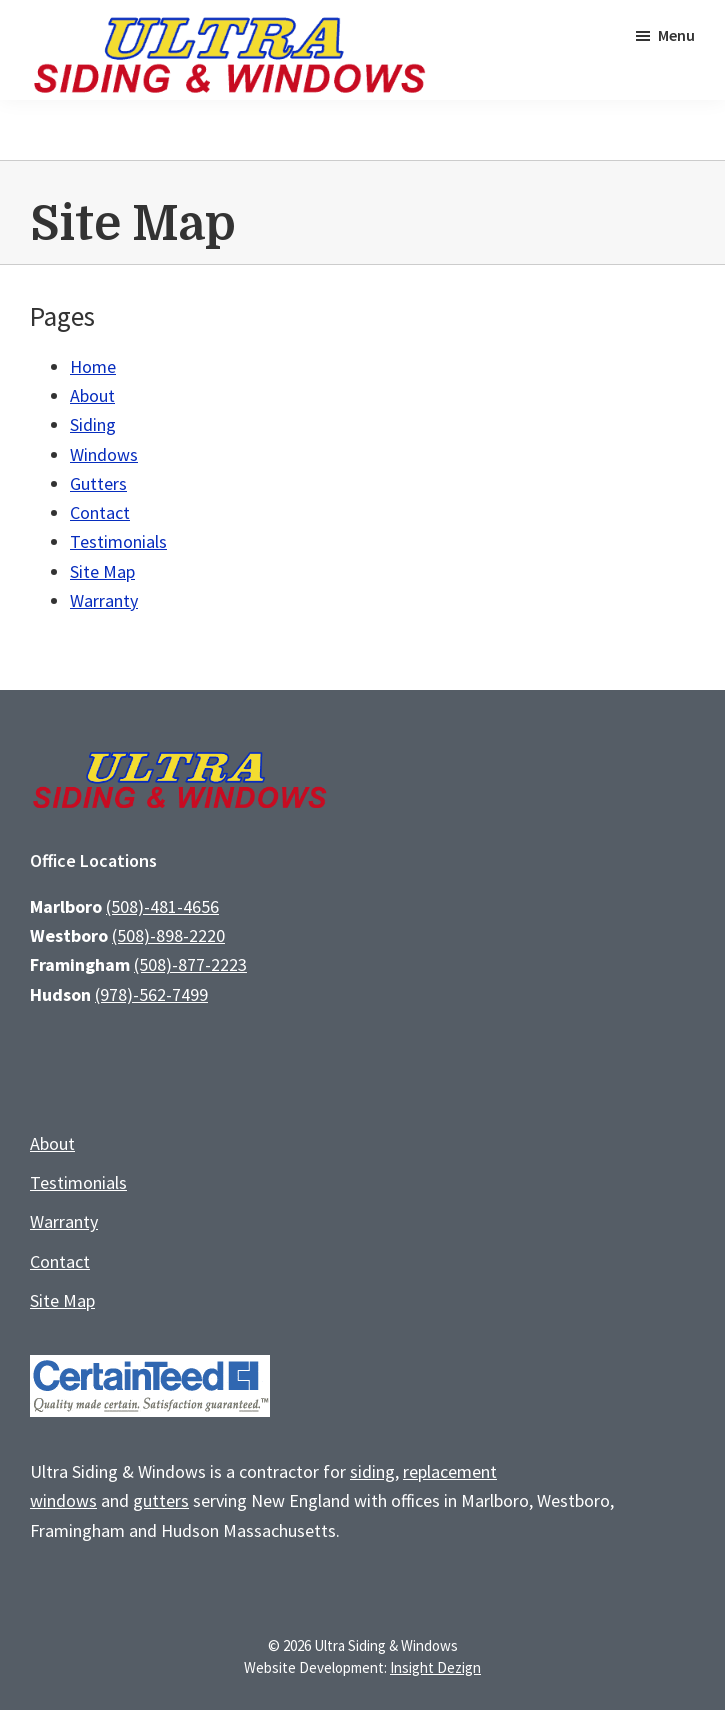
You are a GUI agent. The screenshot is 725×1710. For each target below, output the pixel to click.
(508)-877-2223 (190, 964)
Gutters (98, 483)
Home (93, 366)
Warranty (104, 600)
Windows (104, 454)
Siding (93, 424)
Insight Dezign (435, 1667)
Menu (676, 35)
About (92, 395)
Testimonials (118, 541)
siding (372, 1471)
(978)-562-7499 (151, 994)
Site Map (102, 571)
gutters (161, 1500)
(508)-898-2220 (168, 935)
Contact (100, 512)
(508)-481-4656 (162, 906)
